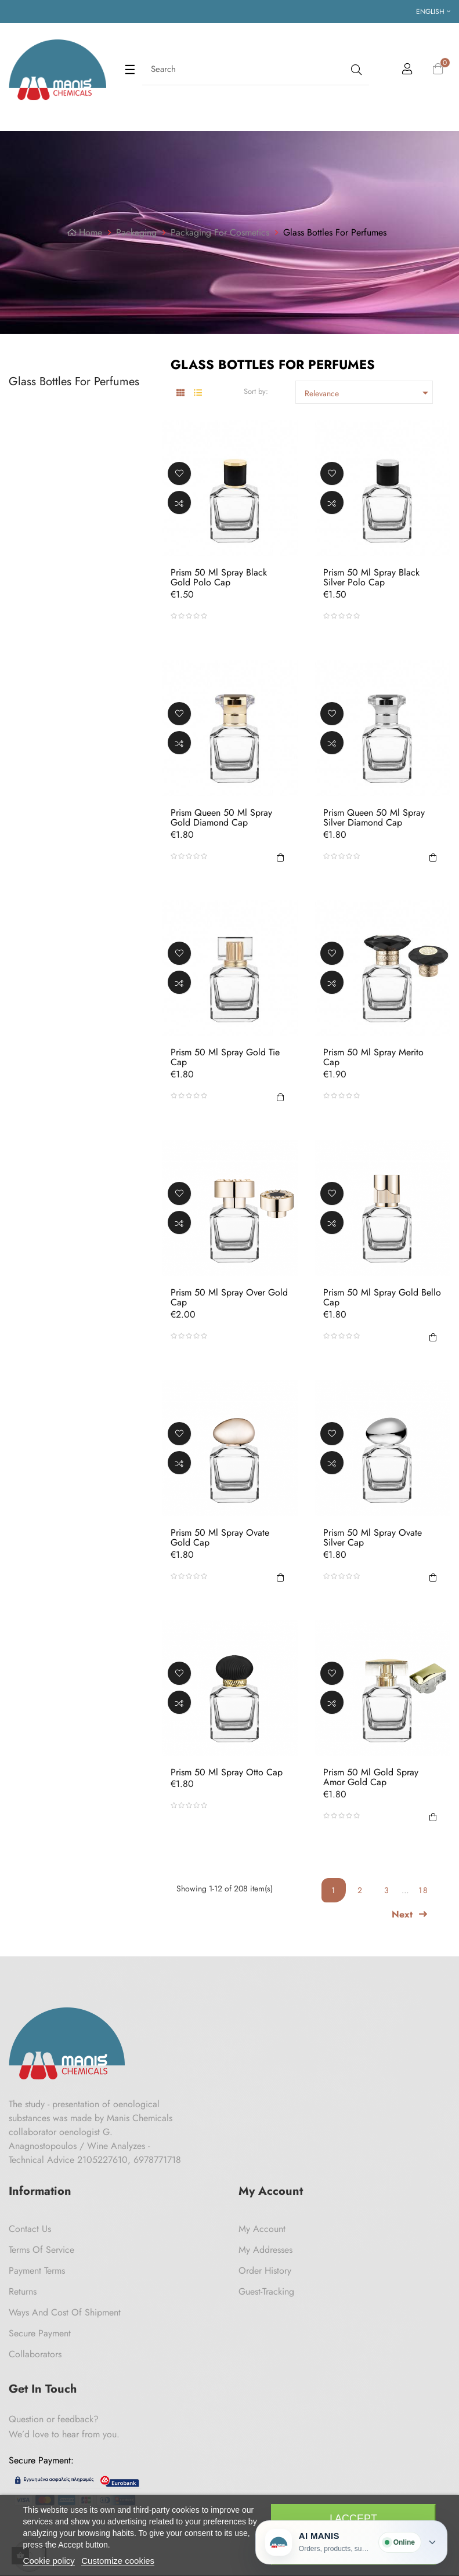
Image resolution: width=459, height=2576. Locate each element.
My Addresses (265, 2249)
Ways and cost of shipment (65, 2312)
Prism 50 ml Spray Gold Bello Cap (382, 1297)
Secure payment (40, 2333)
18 (423, 1890)
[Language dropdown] (433, 11)
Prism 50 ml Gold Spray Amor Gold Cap (370, 1777)
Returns (23, 2291)
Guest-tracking (266, 2291)
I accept (353, 2518)
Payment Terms (37, 2270)
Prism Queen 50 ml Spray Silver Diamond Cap (374, 817)
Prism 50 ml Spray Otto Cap (227, 1772)
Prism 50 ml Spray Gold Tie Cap (225, 1057)
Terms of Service (41, 2249)
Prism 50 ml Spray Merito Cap (373, 1057)
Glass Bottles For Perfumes (74, 381)
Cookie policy (49, 2561)
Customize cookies (117, 2561)
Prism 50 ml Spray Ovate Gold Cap (220, 1537)
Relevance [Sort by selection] (368, 393)
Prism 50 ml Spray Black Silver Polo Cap (371, 577)
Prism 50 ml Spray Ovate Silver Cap (372, 1537)
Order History (264, 2270)
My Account (261, 2228)
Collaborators (35, 2354)
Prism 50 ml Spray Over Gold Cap (229, 1297)
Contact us (30, 2228)
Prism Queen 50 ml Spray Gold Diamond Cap (221, 817)
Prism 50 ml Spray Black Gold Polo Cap (219, 577)
